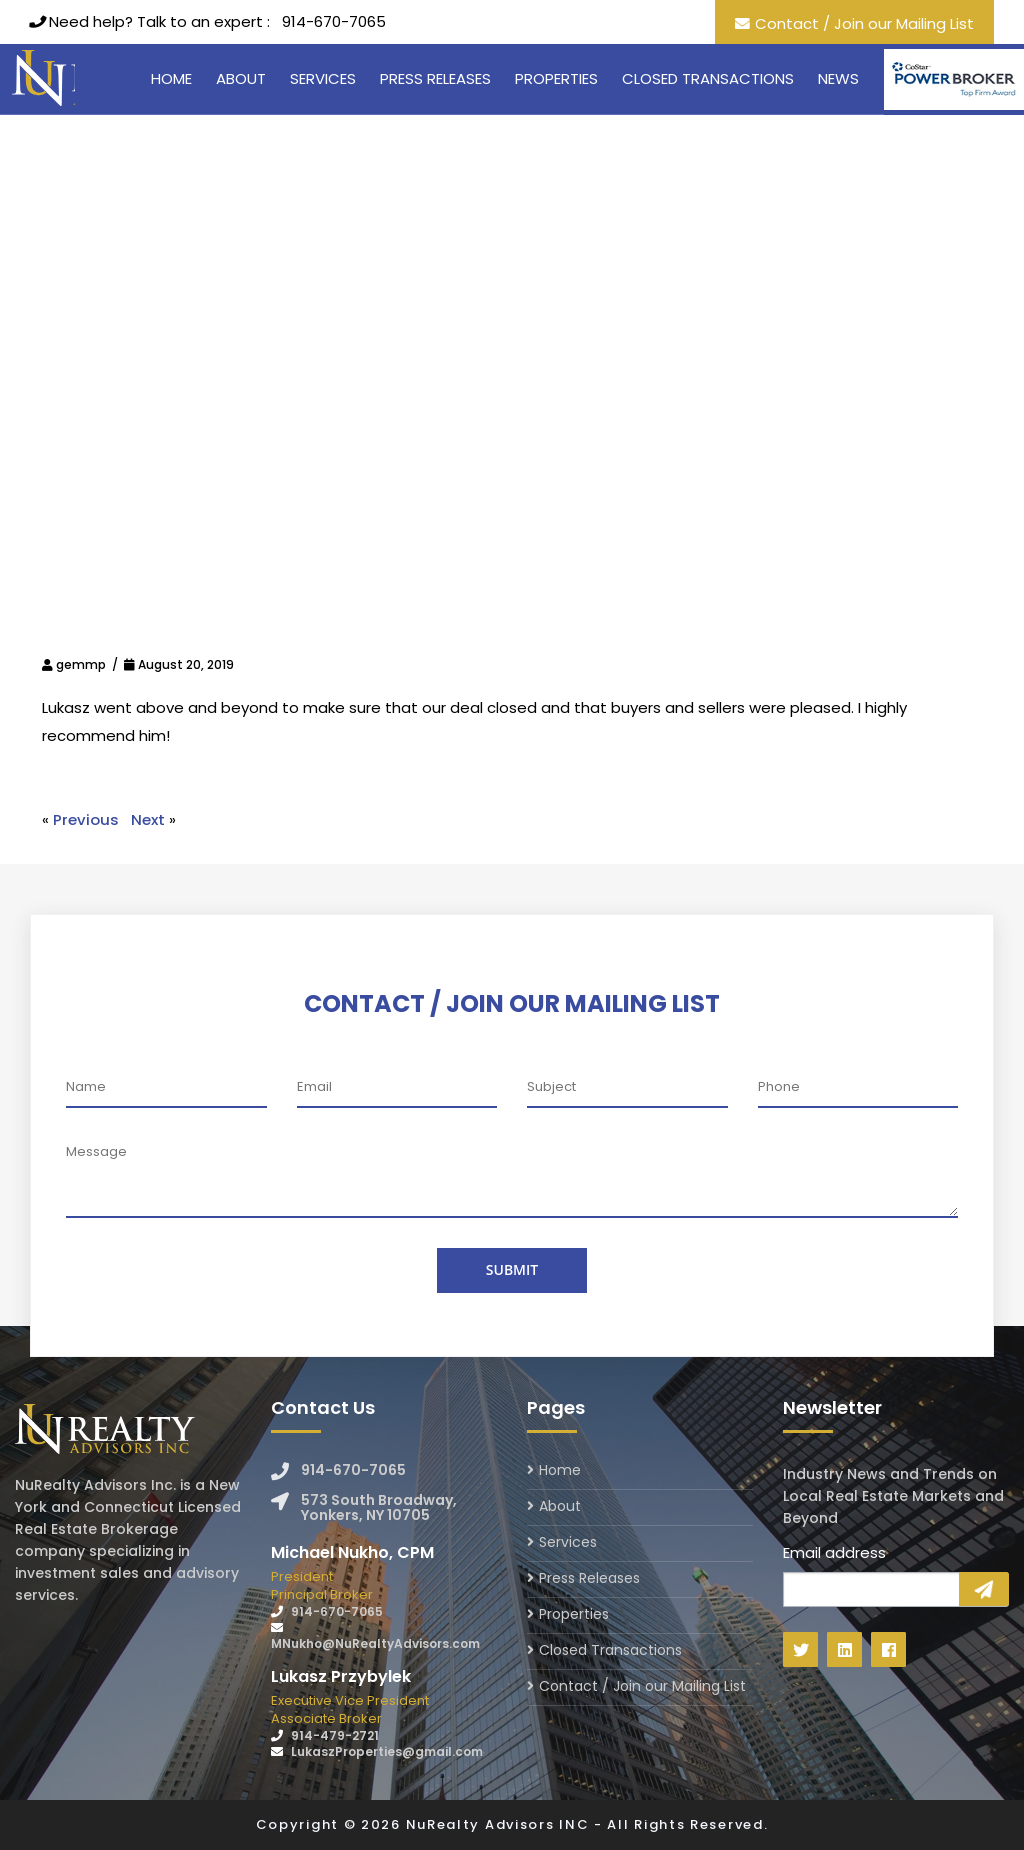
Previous (86, 819)
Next (148, 819)
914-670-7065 (334, 21)
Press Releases (435, 78)
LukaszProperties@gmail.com (387, 1751)
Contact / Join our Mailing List (864, 23)
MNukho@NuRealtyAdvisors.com (375, 1643)
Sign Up (984, 1589)
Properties (556, 78)
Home (171, 78)
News (838, 78)
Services (323, 78)
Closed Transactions (708, 78)
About (241, 78)
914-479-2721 (335, 1735)
